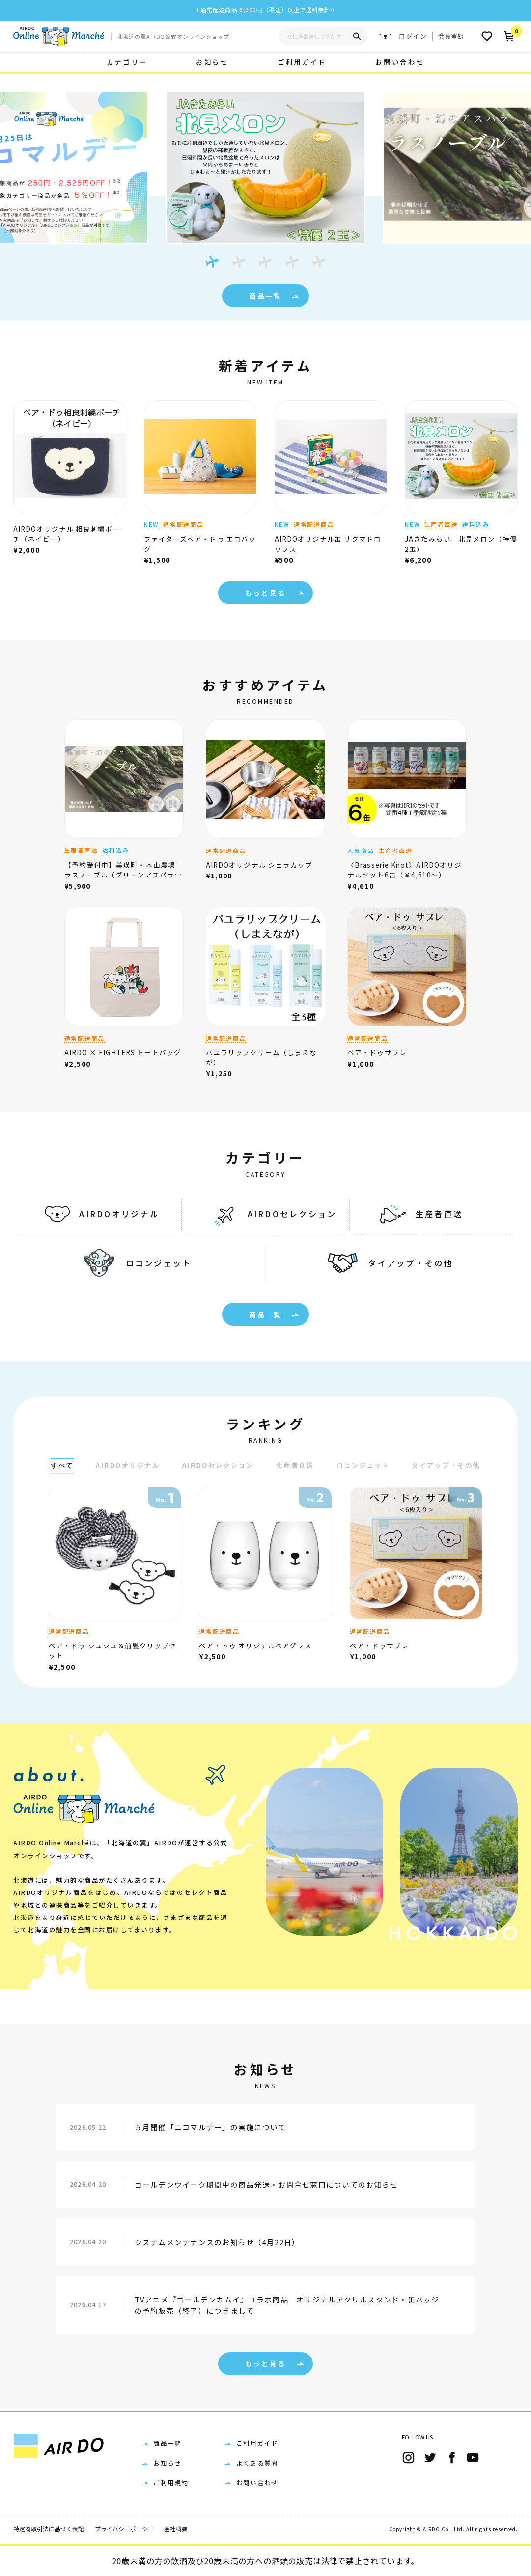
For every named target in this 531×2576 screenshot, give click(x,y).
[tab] (212, 262)
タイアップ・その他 (386, 1263)
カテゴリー (127, 62)
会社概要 (176, 2528)
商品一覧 (276, 296)
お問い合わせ (399, 62)
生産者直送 (419, 1214)
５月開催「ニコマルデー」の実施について (210, 2127)
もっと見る (277, 593)
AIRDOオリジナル (99, 1214)
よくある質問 (257, 2462)
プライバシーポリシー (124, 2528)
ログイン (413, 36)
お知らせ (212, 62)
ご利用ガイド (302, 62)
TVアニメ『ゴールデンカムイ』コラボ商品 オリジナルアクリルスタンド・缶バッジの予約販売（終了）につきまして (287, 2305)
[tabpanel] (265, 164)
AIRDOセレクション (271, 1214)
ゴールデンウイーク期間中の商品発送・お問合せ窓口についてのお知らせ (266, 2184)
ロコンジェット (134, 1263)
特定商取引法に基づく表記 (48, 2528)
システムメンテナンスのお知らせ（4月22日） (217, 2242)
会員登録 (451, 36)
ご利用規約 (170, 2482)
